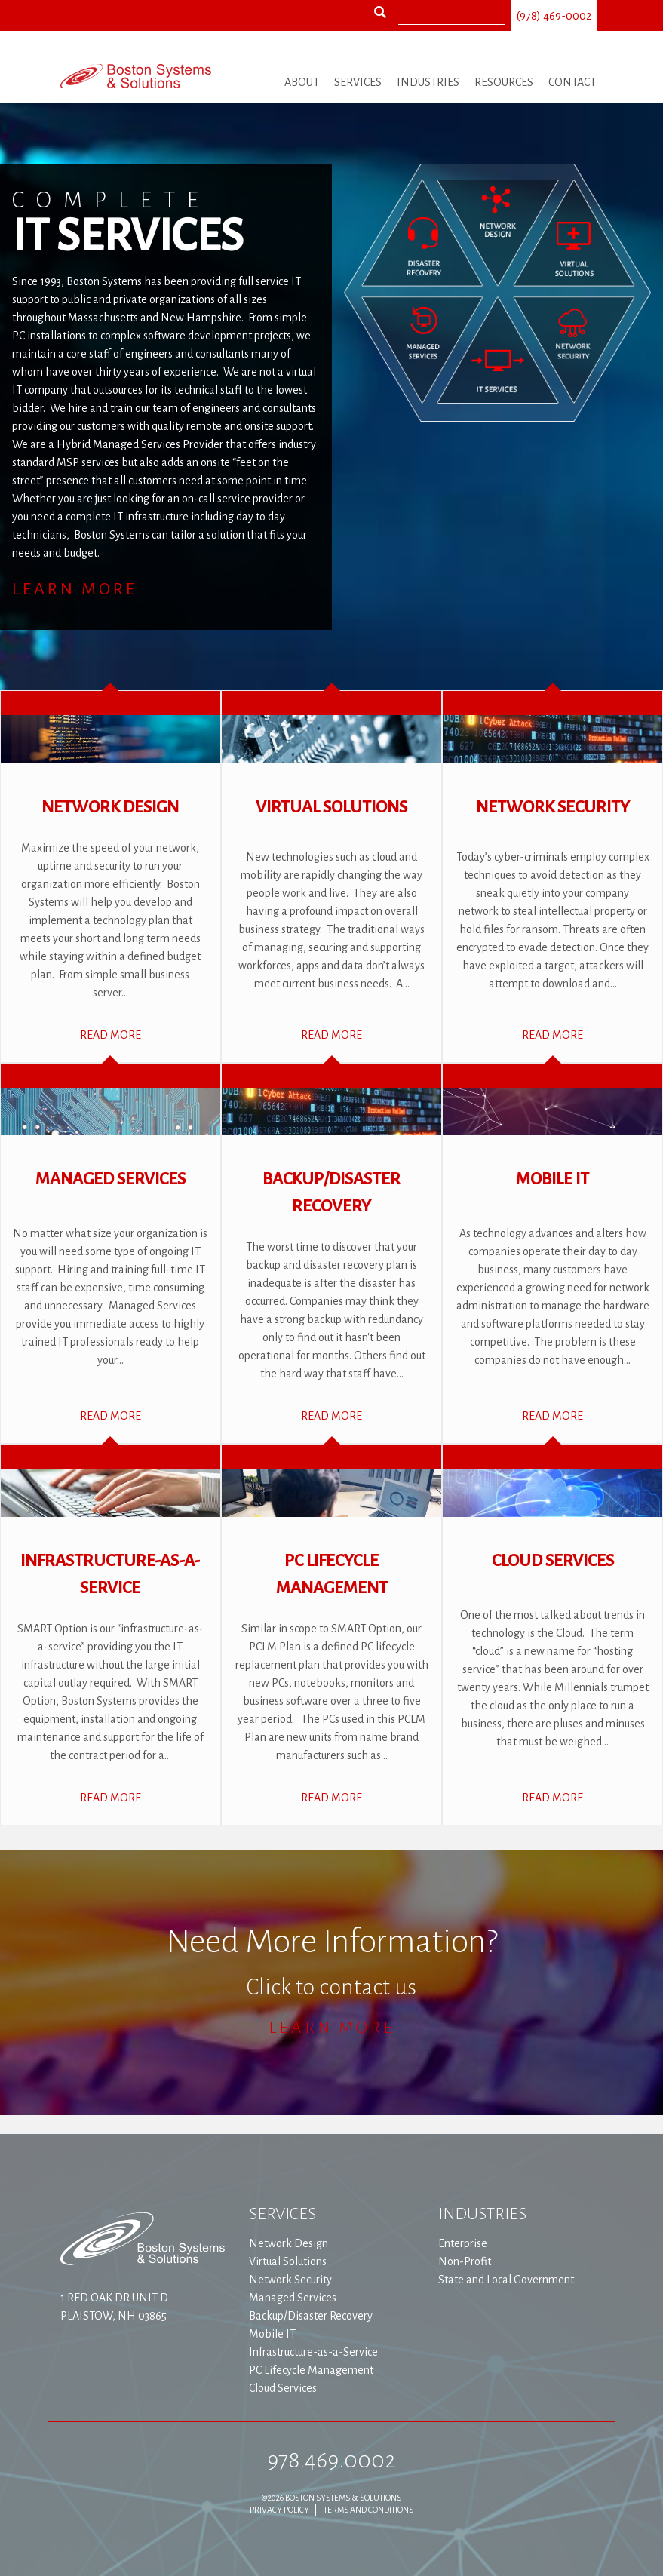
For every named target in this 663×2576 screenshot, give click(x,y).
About (301, 82)
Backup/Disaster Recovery (311, 2316)
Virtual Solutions (288, 2261)
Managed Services (292, 2298)
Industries (428, 82)
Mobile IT (272, 2334)
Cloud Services (283, 2388)
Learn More (74, 589)
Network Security (290, 2280)
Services (358, 82)
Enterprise (462, 2243)
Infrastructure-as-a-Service (313, 2352)
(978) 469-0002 (554, 16)
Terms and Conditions (368, 2509)
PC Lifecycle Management (311, 2370)
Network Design (288, 2243)
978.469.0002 (331, 2460)
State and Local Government (506, 2280)
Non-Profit (464, 2261)
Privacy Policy (279, 2509)
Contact (572, 82)
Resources (503, 82)
